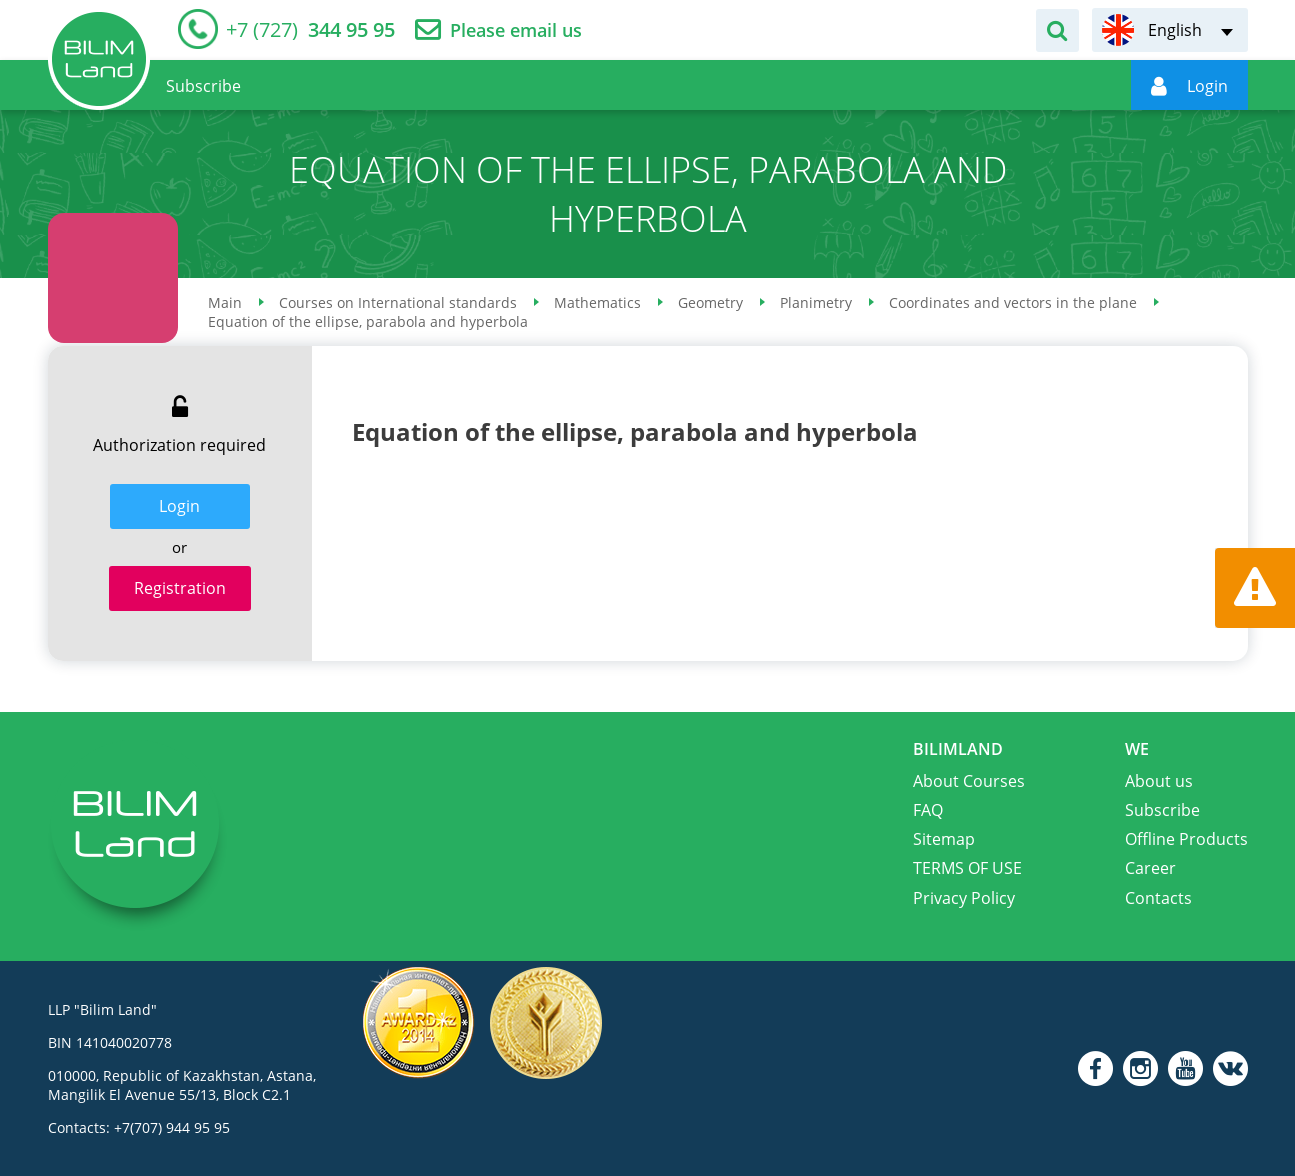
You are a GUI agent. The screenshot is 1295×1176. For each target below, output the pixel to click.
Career (1150, 868)
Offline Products (1186, 839)
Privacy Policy (964, 898)
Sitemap (944, 839)
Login (179, 506)
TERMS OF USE (967, 868)
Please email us (516, 30)
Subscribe (1162, 810)
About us (1159, 781)
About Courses (969, 781)
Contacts (1158, 898)
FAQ (928, 810)
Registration (180, 588)
